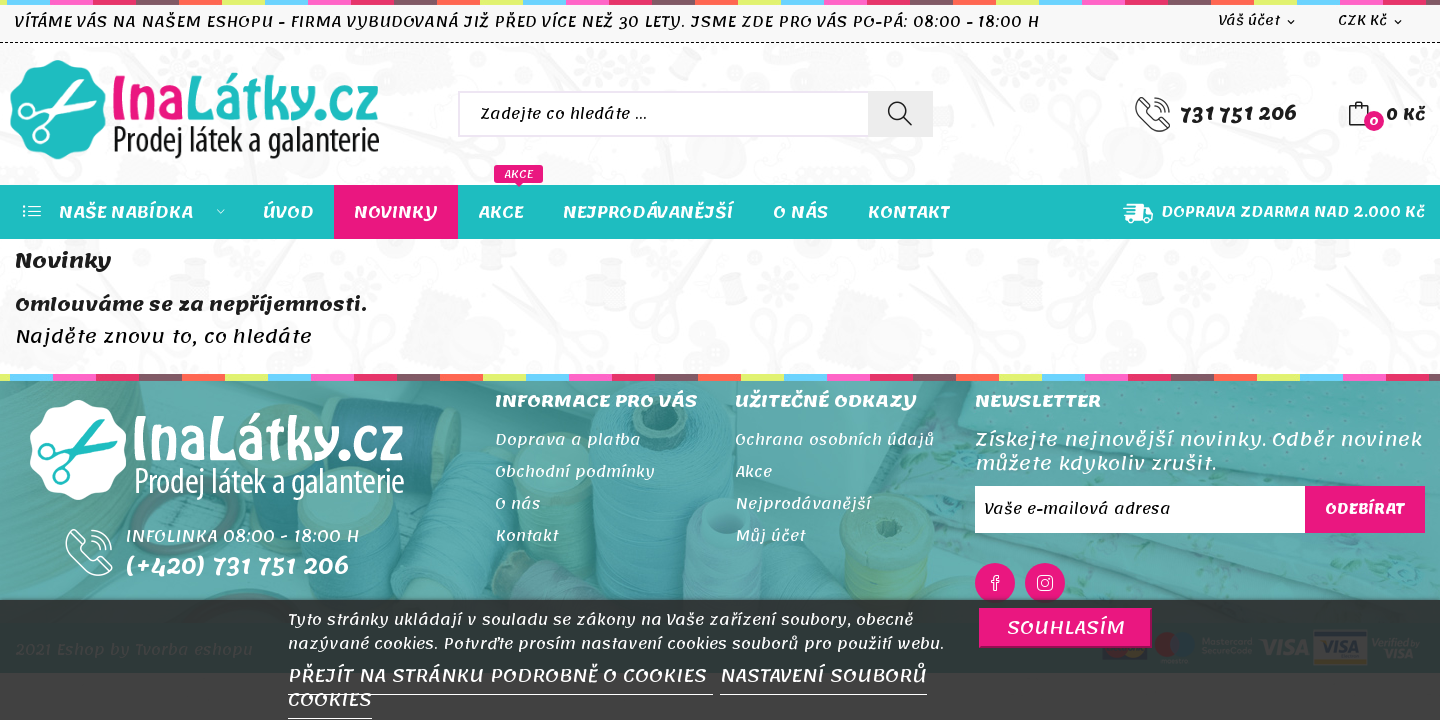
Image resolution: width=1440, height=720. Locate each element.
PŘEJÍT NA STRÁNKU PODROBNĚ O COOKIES (500, 676)
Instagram (1045, 583)
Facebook (995, 583)
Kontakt (526, 536)
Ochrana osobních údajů (834, 440)
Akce (753, 472)
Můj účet (770, 536)
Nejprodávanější (803, 504)
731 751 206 (1238, 114)
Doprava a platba (568, 440)
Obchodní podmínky (575, 472)
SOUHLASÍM (1066, 627)
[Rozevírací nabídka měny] (1371, 21)
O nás (518, 504)
